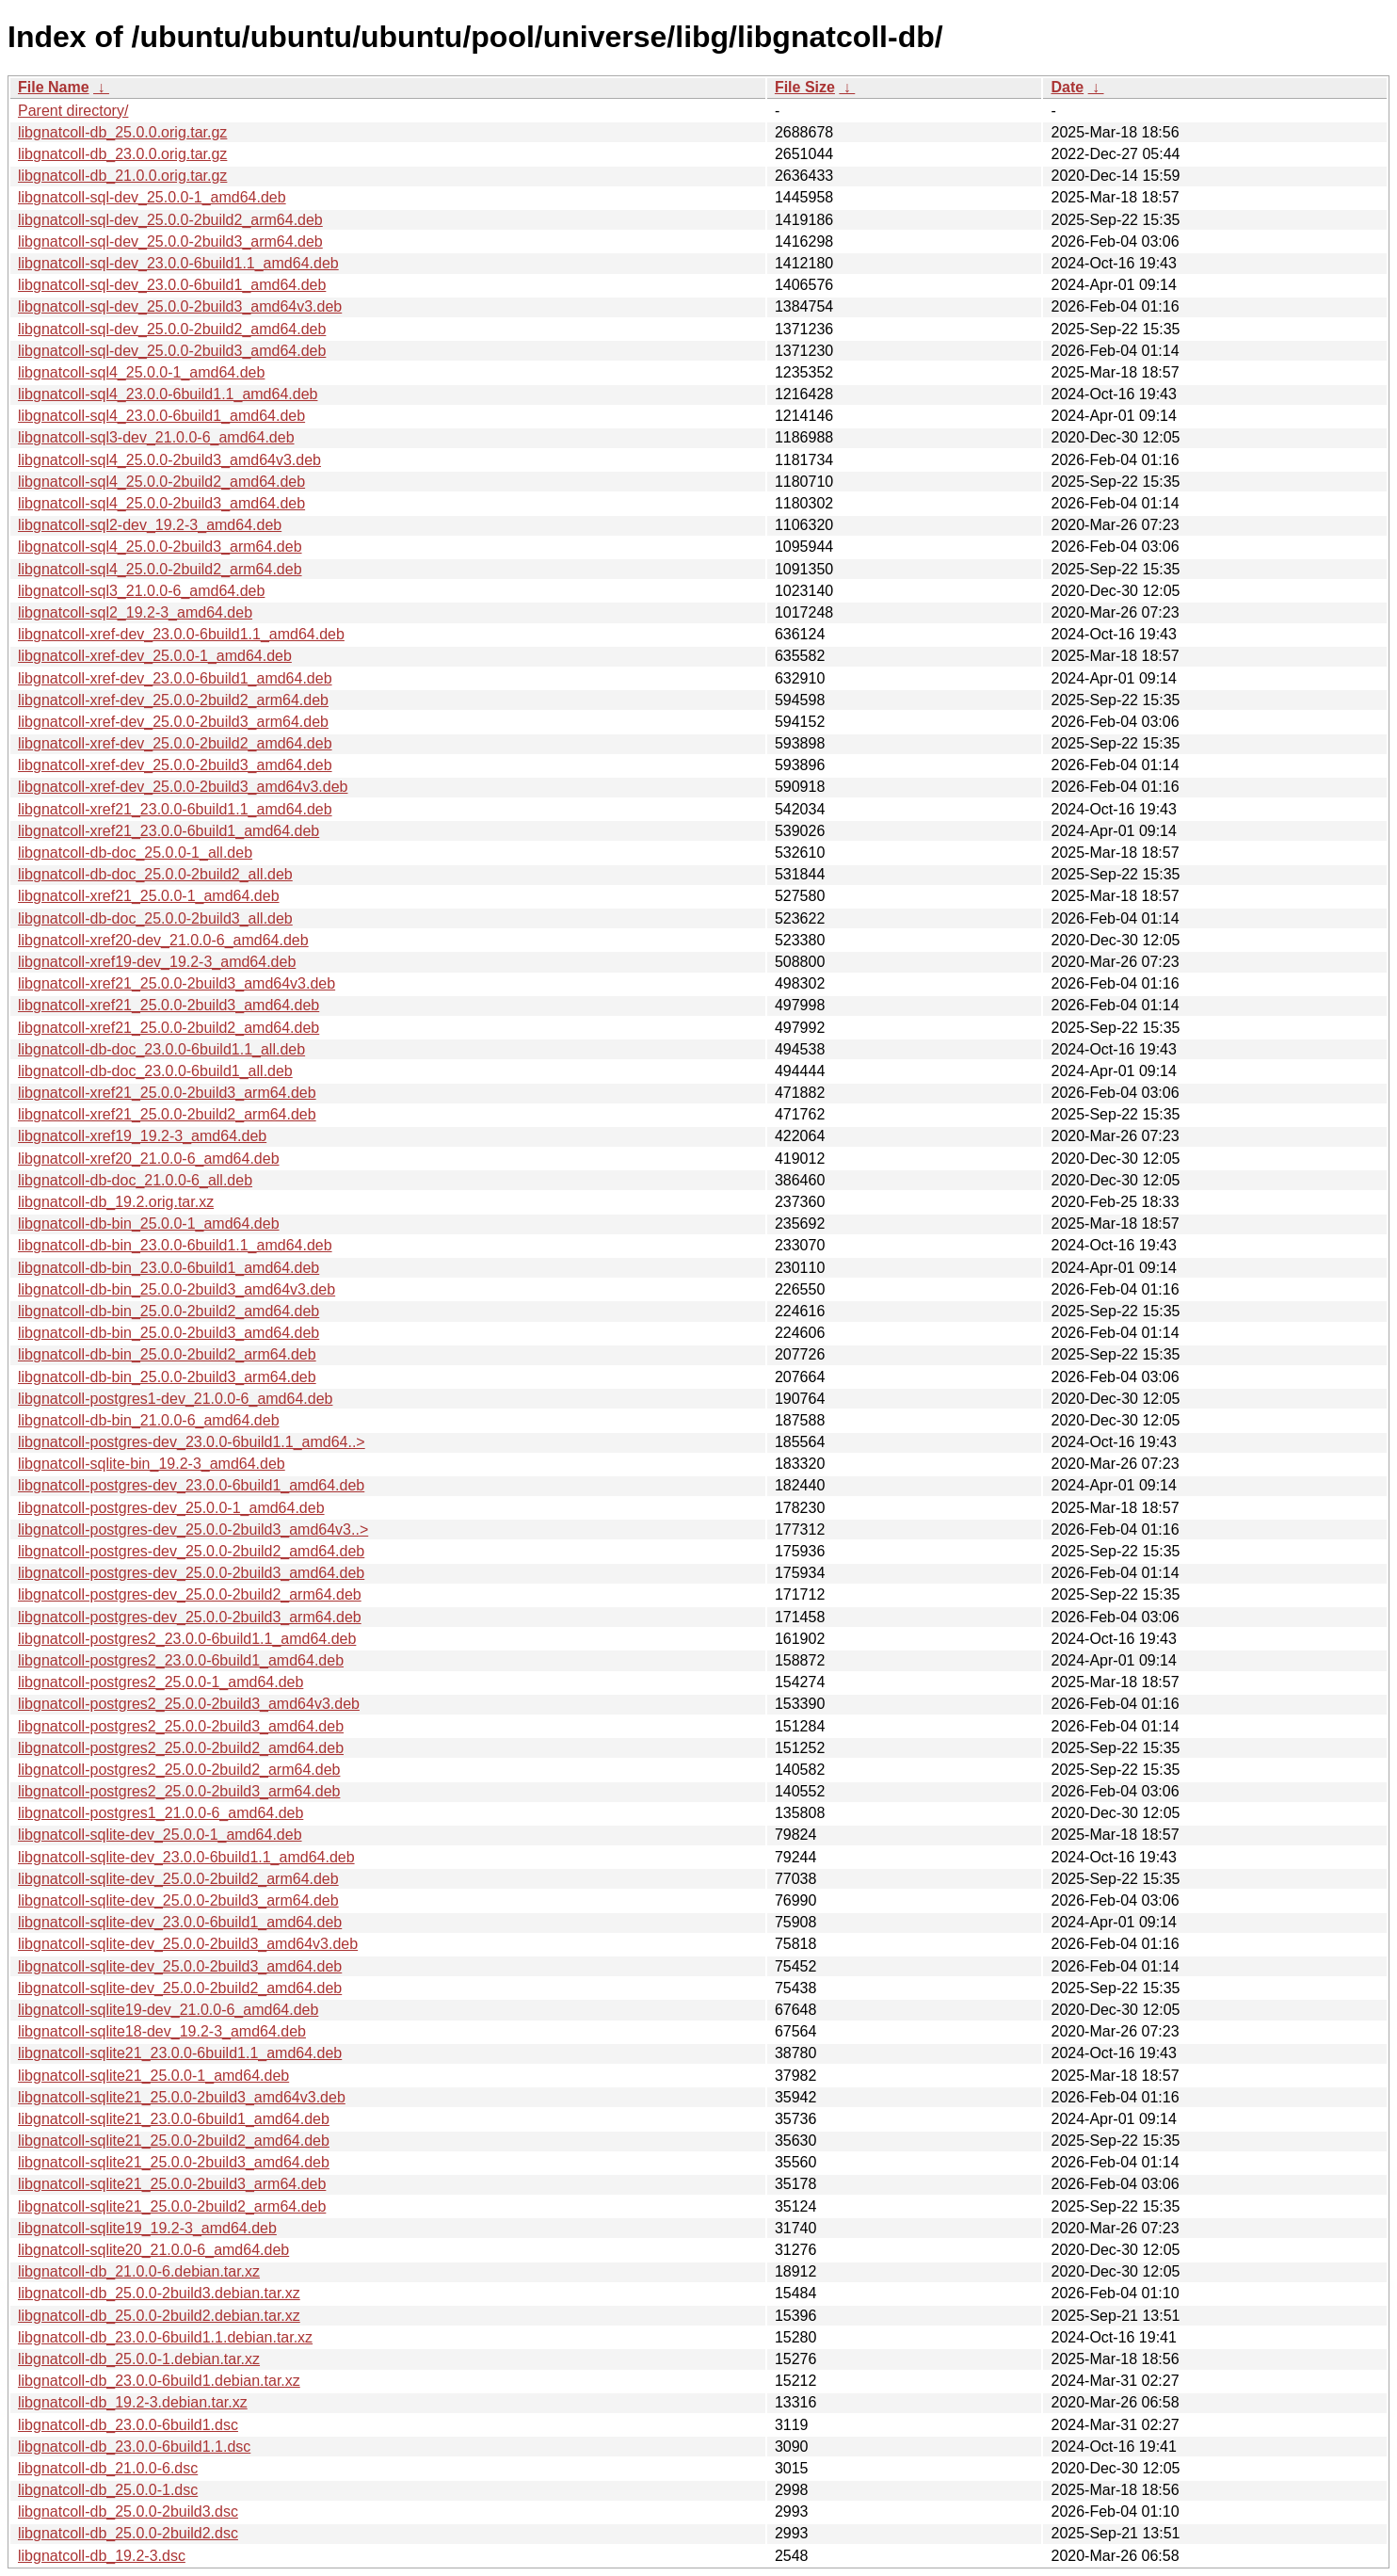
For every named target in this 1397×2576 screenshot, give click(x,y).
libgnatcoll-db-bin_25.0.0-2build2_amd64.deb (168, 1311)
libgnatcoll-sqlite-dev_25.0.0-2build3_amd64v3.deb (188, 1944)
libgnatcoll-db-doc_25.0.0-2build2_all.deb (155, 874)
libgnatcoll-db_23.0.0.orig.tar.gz (122, 154)
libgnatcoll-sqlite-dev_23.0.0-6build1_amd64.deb (180, 1922)
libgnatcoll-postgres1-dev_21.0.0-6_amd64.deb (175, 1399)
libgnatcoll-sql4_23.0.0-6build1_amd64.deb (161, 416)
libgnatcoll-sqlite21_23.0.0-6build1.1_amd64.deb (180, 2053)
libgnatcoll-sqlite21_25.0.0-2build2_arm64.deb (172, 2206)
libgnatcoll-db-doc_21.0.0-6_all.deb (135, 1180)
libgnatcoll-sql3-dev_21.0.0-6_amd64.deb (156, 437)
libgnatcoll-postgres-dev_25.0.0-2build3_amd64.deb (191, 1573)
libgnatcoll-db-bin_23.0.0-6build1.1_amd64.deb (175, 1245)
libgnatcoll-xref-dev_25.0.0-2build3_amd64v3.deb (182, 787)
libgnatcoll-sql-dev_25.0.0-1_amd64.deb (152, 197)
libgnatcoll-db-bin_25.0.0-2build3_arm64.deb (167, 1377)
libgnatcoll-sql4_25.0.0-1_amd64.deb (141, 372)
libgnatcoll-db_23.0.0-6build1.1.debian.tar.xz (165, 2337)
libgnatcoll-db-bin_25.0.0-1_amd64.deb (149, 1224)
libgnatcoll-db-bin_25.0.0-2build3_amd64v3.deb (176, 1289)
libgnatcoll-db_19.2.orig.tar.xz (116, 1202)
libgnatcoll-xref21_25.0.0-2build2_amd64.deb (168, 1028)
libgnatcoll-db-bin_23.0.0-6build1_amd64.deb (168, 1268)
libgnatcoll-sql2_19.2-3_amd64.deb (135, 612)
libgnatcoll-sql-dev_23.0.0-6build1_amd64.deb (172, 285)
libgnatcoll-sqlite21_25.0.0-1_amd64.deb (153, 2076)
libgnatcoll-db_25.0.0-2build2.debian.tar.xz (159, 2316)
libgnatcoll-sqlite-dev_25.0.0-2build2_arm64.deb (178, 1879)
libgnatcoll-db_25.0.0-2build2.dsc (128, 2533)
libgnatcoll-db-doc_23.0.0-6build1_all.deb (155, 1071)
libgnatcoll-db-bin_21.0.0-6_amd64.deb (149, 1420)
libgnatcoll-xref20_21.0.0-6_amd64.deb (149, 1159)
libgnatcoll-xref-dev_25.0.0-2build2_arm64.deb (173, 700)
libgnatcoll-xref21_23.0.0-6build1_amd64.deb (168, 831)
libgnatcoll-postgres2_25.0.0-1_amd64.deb (160, 1682)
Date (1067, 87)
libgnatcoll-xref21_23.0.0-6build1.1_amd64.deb (175, 809)
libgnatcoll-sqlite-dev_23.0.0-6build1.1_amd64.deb (186, 1857)
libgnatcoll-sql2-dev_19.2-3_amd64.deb (149, 525)
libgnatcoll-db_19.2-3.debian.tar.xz (133, 2402)
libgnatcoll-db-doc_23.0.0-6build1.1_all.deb (161, 1049)
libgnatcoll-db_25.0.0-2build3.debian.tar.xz (159, 2293)
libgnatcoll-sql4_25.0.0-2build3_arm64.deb (160, 547)
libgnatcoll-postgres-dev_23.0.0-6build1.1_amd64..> (191, 1442)
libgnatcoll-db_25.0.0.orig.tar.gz (122, 132)
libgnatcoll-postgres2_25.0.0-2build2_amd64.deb (181, 1748)
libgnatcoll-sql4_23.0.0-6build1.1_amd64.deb (167, 394)
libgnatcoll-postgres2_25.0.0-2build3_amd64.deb (181, 1726)
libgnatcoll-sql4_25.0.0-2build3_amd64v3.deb (169, 460)
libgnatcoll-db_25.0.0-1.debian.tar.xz (139, 2359)
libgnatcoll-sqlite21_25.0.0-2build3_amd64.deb (173, 2162)
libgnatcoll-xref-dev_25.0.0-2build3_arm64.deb (173, 722)
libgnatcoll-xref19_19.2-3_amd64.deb (142, 1136)
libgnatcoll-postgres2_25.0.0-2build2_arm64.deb (179, 1770)
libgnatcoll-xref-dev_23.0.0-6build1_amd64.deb (175, 678)
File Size (805, 87)
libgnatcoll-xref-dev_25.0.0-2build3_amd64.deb (175, 765)
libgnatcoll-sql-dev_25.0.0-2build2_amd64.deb (172, 329)
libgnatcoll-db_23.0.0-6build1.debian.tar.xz (159, 2381)
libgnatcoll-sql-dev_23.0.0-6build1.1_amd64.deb (178, 263)
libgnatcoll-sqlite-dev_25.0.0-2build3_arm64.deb (178, 1900)
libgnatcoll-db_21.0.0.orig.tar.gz (122, 176)
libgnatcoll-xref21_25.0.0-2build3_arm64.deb (167, 1093)
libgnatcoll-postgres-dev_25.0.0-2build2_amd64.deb (191, 1551)
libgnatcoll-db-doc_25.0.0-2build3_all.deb (155, 918)
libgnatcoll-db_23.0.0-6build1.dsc (128, 2425)
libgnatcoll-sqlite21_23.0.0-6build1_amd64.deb (173, 2119)
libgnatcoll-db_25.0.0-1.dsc (108, 2490)
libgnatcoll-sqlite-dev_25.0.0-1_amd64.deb (160, 1835)
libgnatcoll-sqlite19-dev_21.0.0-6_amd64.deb (168, 2010)
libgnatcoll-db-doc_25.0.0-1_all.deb (135, 853)
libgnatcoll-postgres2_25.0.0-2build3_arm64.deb (179, 1791)
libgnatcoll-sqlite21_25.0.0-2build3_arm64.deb (172, 2184)
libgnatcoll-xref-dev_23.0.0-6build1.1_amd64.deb (181, 634)
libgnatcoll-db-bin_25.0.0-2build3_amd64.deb (168, 1333)
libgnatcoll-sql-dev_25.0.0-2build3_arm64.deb (170, 241)
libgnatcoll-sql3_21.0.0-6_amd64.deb (141, 591)
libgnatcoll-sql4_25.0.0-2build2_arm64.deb (160, 569)
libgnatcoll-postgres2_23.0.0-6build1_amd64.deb (181, 1660)
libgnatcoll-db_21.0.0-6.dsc (108, 2468)
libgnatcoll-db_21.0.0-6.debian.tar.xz (139, 2271)
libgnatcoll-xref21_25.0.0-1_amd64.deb (149, 896)
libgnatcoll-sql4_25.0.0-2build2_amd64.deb (161, 482)
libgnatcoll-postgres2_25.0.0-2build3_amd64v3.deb (189, 1704)
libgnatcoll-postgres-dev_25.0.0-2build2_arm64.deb (189, 1594)
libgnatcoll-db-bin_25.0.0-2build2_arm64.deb (167, 1354)
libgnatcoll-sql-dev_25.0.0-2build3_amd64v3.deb (180, 306)
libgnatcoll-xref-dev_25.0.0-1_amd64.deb (155, 656)
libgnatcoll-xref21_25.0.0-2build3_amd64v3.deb (176, 983)
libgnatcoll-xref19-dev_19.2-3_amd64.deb (157, 962)
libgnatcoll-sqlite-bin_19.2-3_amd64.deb (151, 1464)
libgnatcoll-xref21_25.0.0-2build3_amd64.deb (168, 1005)
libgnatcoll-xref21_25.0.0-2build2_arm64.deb (167, 1114)
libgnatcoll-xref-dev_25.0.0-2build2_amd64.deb (175, 743)
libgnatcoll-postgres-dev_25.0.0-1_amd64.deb (171, 1508)
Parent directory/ (73, 111)
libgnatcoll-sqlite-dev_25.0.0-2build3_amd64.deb (180, 1966)
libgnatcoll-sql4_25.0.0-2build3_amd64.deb (161, 503)
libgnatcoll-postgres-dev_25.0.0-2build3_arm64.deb (189, 1617)
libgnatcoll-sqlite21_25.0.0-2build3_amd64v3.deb (181, 2097)
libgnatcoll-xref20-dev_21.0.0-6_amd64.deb (163, 940)
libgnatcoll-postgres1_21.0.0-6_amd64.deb (160, 1813)
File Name (53, 87)
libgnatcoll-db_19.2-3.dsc (101, 2556)
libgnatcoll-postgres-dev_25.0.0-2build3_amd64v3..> (193, 1529)
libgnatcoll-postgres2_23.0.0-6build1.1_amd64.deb (187, 1639)
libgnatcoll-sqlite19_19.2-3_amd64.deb (147, 2228)
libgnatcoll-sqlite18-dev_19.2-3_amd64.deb (162, 2031)
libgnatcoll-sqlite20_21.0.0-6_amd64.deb (153, 2250)
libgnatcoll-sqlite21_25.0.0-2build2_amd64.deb (173, 2141)
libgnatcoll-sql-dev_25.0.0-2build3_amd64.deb (172, 351)
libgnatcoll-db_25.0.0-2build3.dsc (128, 2512)
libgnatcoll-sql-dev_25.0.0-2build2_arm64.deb (170, 220)
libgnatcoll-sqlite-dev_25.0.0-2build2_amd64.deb (180, 1988)
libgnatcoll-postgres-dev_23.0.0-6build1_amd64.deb (191, 1485)
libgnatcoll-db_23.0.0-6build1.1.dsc (134, 2447)
